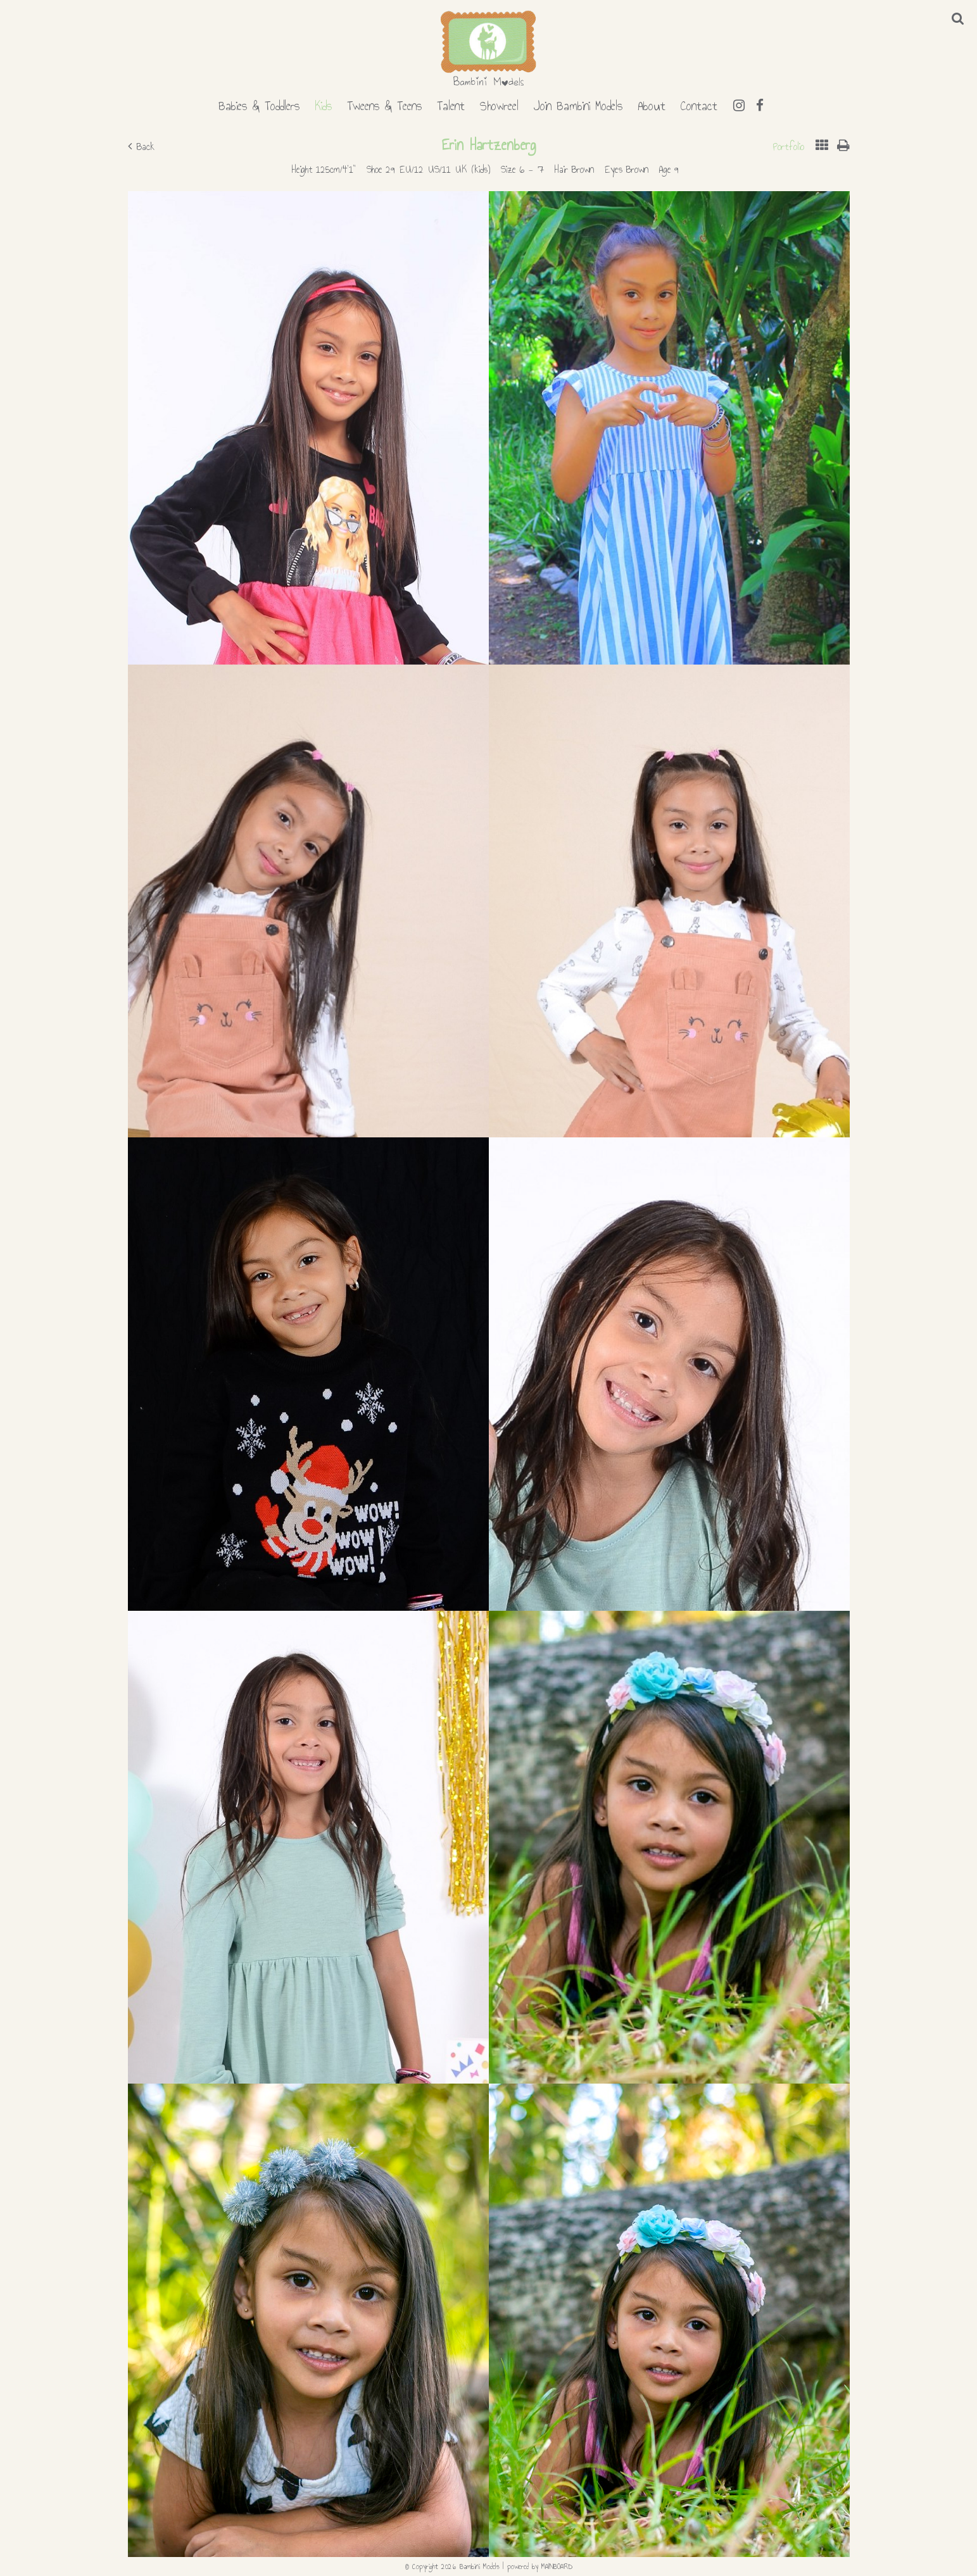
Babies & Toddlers (258, 104)
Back (141, 146)
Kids (323, 104)
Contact (699, 104)
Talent (451, 104)
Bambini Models (488, 49)
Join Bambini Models (578, 104)
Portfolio (788, 146)
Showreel (499, 104)
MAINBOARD (556, 2566)
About (651, 104)
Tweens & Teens (384, 104)
